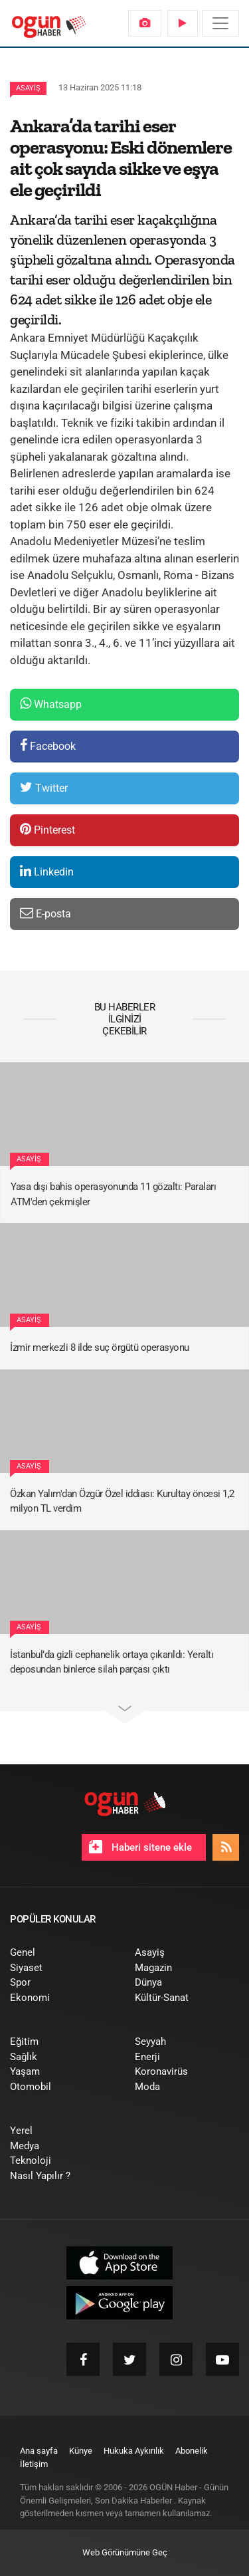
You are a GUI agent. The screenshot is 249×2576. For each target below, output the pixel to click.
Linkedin (47, 871)
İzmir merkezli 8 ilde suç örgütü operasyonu (99, 1347)
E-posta (45, 913)
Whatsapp (51, 704)
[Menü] (220, 23)
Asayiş (28, 88)
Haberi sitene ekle (140, 1846)
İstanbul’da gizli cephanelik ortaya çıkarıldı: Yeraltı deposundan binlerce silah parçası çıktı (111, 1662)
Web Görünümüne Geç (124, 2552)
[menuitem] (144, 23)
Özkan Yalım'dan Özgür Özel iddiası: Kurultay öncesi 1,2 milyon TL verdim (122, 1501)
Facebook (48, 746)
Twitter (44, 787)
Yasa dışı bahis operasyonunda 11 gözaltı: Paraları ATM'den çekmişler (113, 1194)
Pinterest (47, 829)
